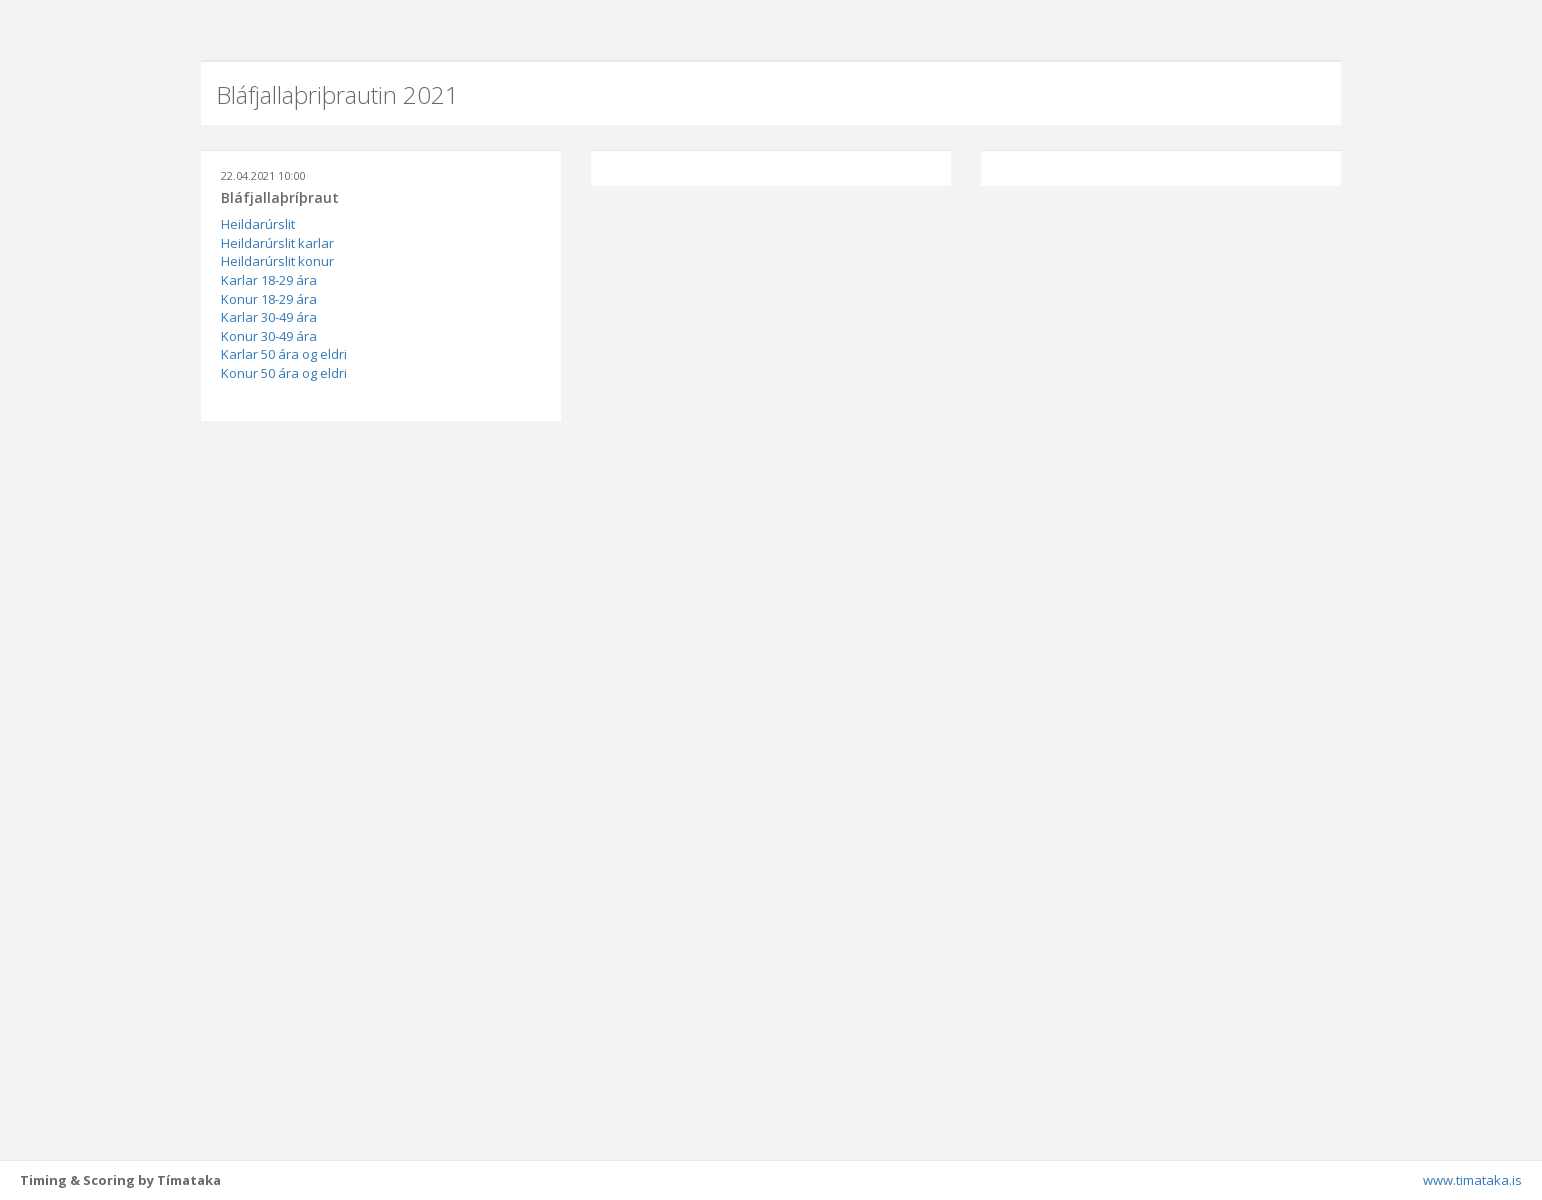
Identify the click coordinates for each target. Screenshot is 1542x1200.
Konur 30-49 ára (269, 336)
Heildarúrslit (258, 224)
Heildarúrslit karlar (277, 243)
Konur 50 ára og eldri (284, 373)
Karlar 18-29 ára (269, 280)
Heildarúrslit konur (277, 261)
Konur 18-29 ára (269, 299)
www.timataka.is (1472, 1180)
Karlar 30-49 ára (269, 317)
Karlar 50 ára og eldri (284, 354)
